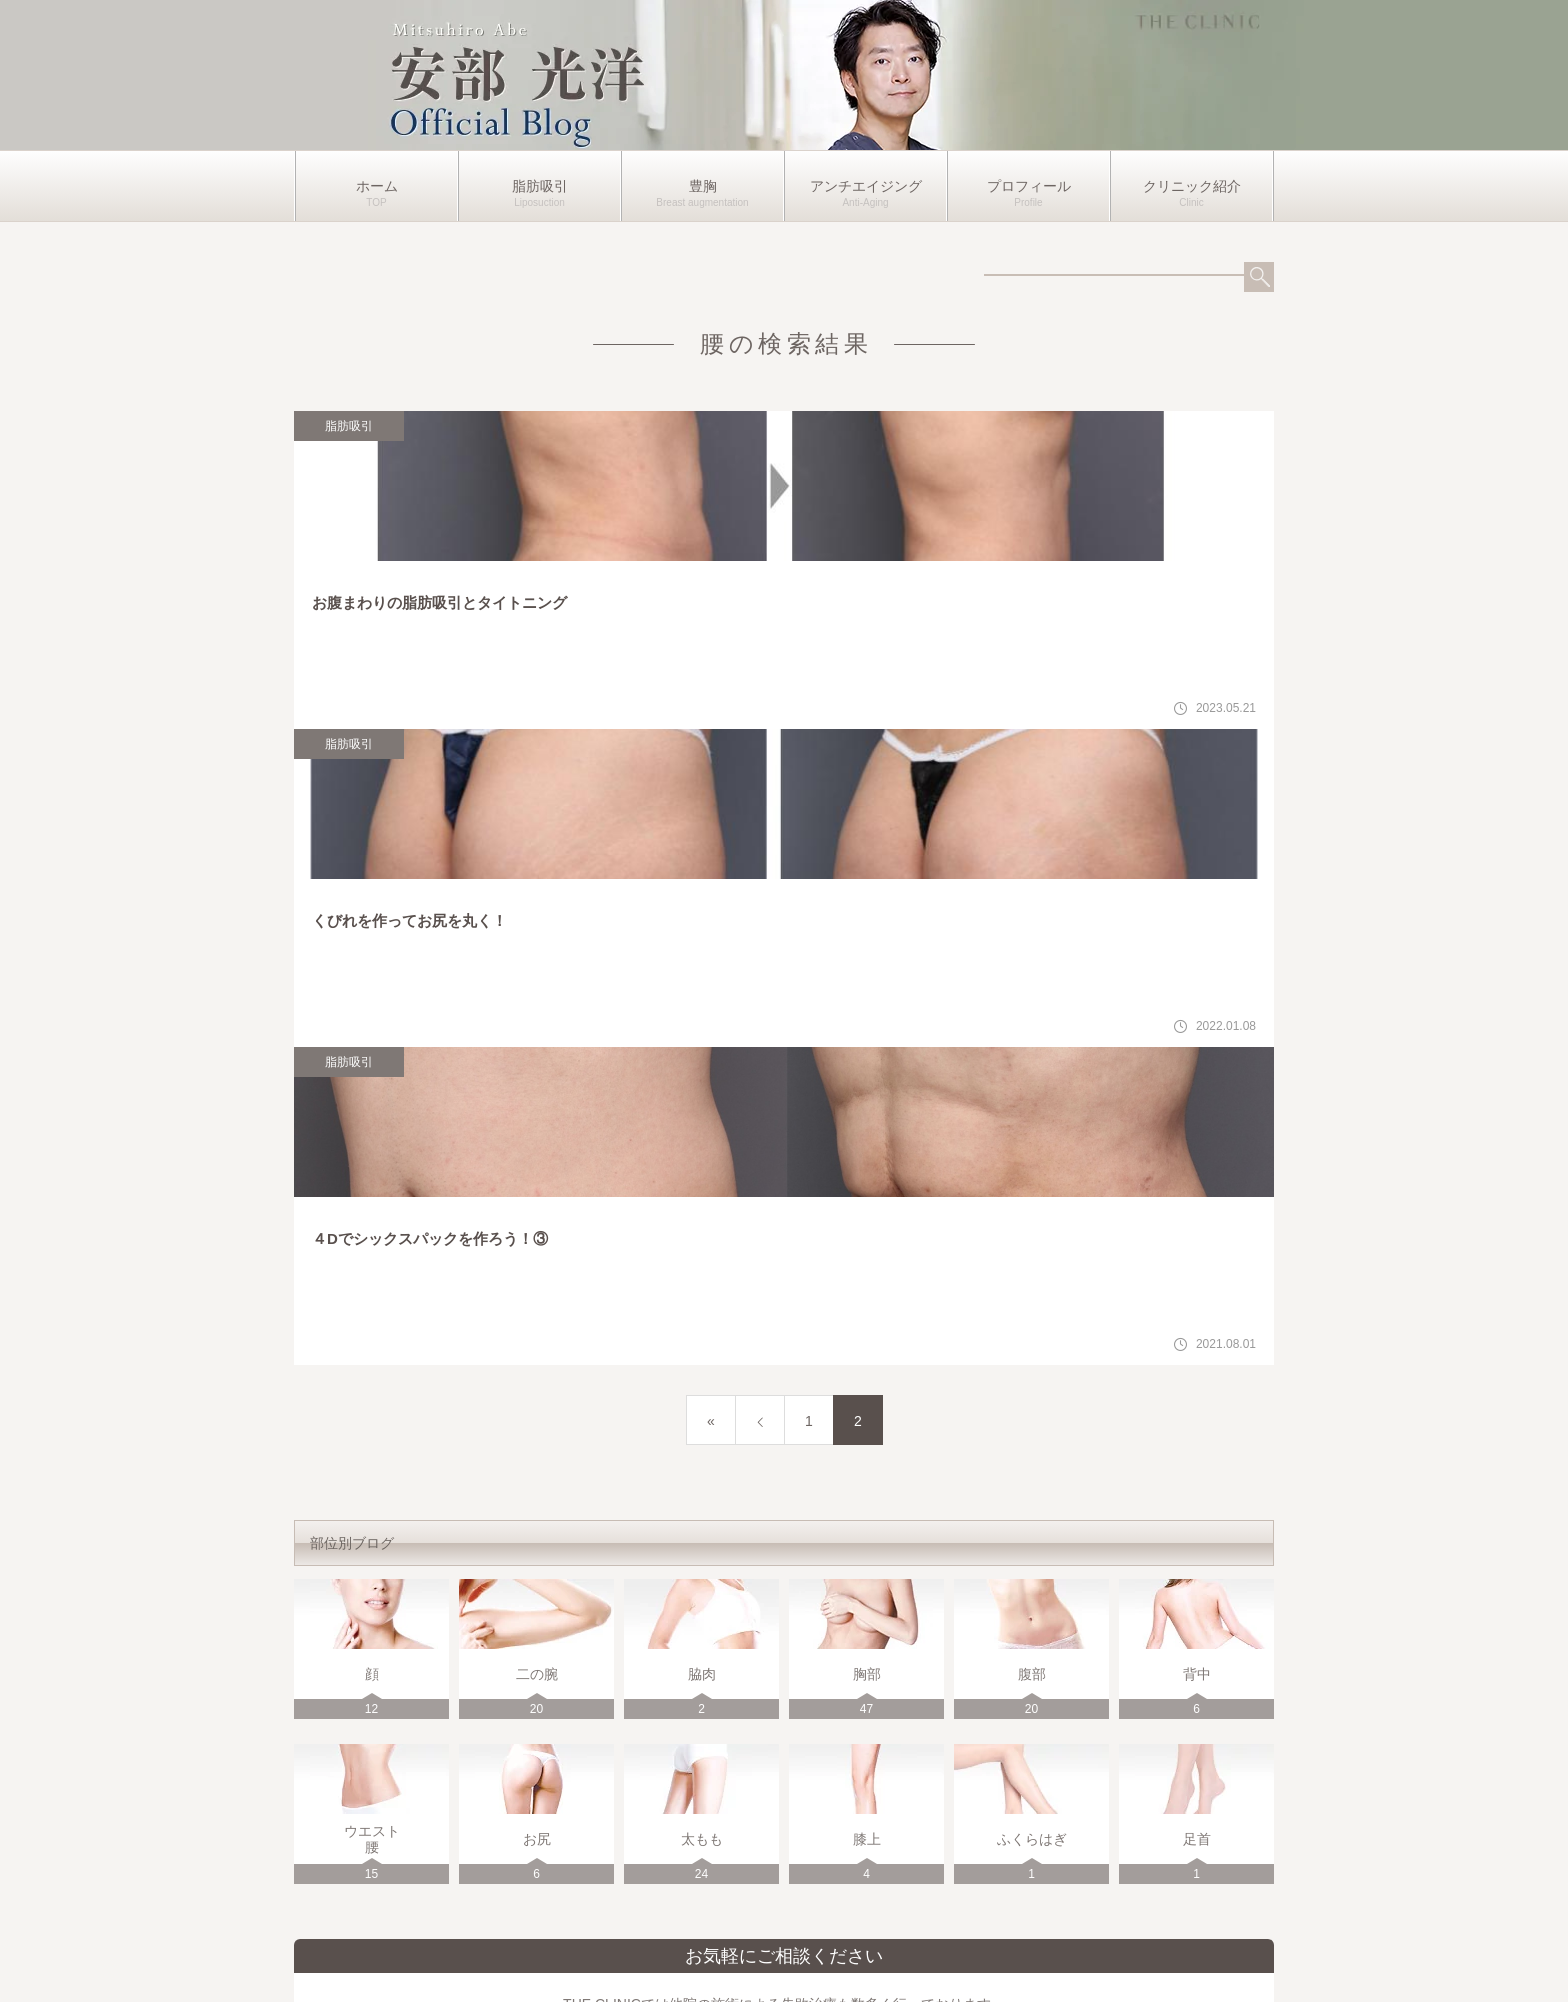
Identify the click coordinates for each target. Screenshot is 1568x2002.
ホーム (377, 186)
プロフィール (1029, 186)
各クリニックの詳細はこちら (1035, 1757)
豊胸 (703, 186)
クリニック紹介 (1192, 186)
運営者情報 (784, 1956)
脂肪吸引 (540, 186)
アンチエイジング (866, 186)
